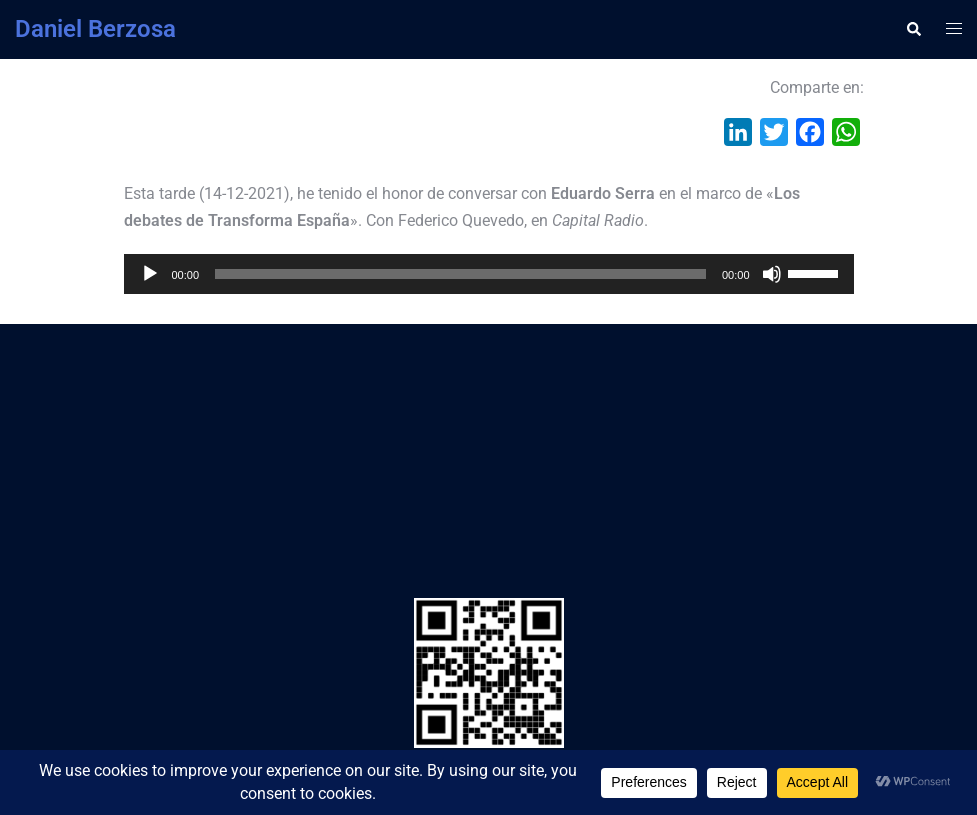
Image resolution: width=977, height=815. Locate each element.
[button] (913, 29)
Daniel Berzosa (95, 29)
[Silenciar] (772, 274)
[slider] (460, 274)
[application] (489, 274)
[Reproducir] (150, 274)
